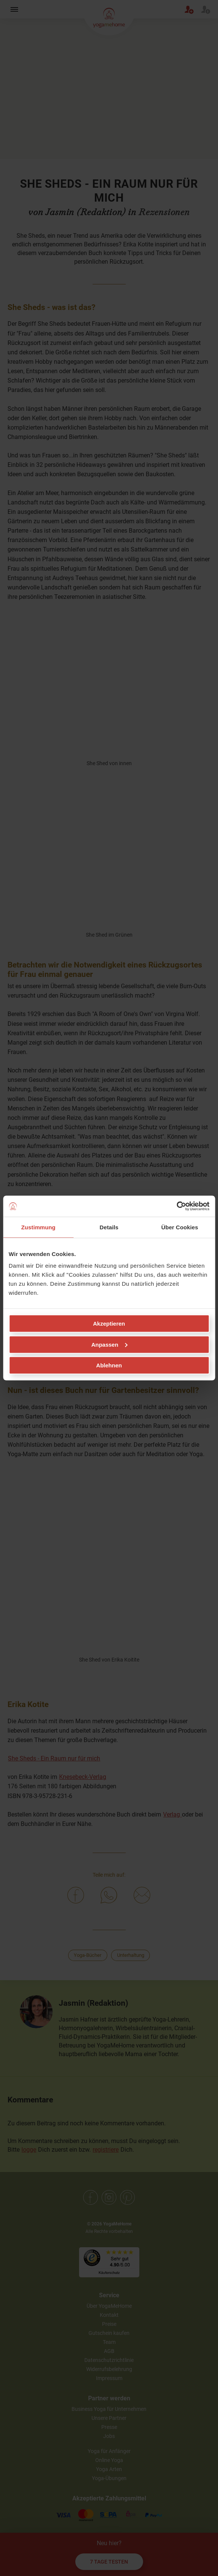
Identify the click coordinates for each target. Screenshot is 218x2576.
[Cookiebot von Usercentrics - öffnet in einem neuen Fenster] (176, 1206)
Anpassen (109, 1344)
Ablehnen (109, 1365)
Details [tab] (109, 1227)
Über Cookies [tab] (179, 1227)
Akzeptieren (109, 1323)
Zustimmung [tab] (38, 1227)
